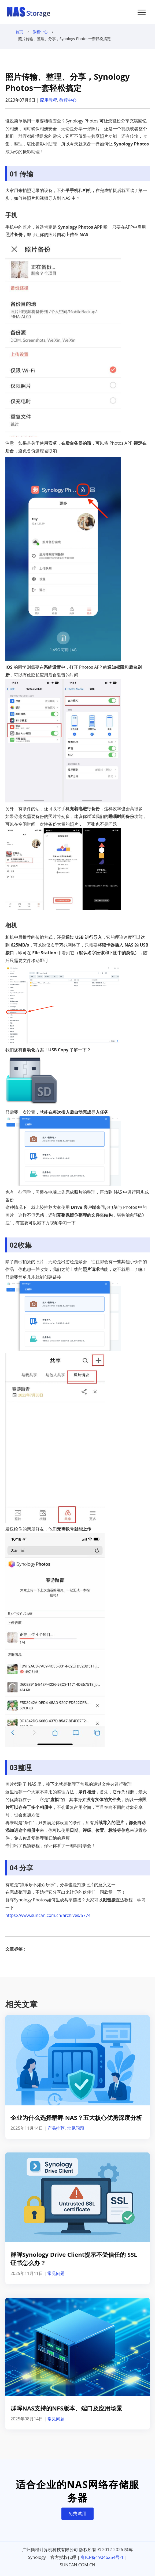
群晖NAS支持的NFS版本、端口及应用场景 (66, 2408)
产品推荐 (56, 2128)
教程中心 (40, 31)
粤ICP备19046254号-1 (102, 2557)
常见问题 (75, 2128)
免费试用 (77, 2513)
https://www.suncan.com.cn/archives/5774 (47, 1915)
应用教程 (48, 100)
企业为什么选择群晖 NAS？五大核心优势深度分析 (76, 2117)
